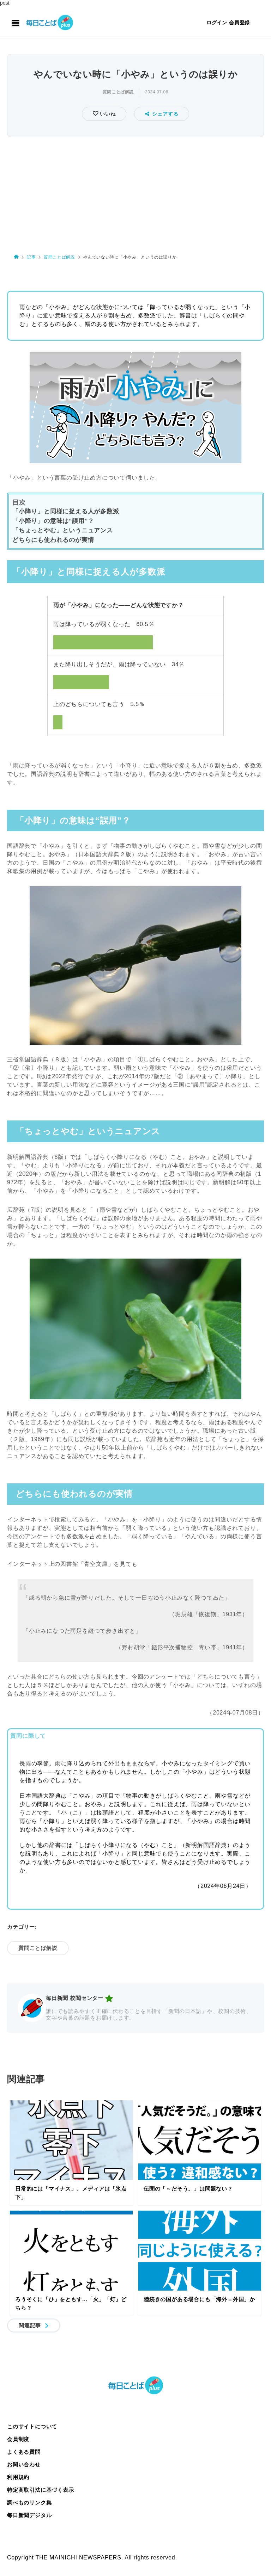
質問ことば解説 (118, 91)
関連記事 (30, 2325)
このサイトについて (32, 2426)
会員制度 (18, 2439)
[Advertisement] (135, 192)
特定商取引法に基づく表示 (40, 2490)
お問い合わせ (24, 2464)
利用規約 (18, 2477)
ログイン (216, 22)
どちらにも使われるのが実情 (53, 540)
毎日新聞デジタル (29, 2515)
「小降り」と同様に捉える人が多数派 (65, 511)
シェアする (162, 114)
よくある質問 (24, 2452)
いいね (106, 114)
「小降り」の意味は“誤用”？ (53, 521)
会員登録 (239, 22)
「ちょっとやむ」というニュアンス (62, 530)
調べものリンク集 (29, 2503)
